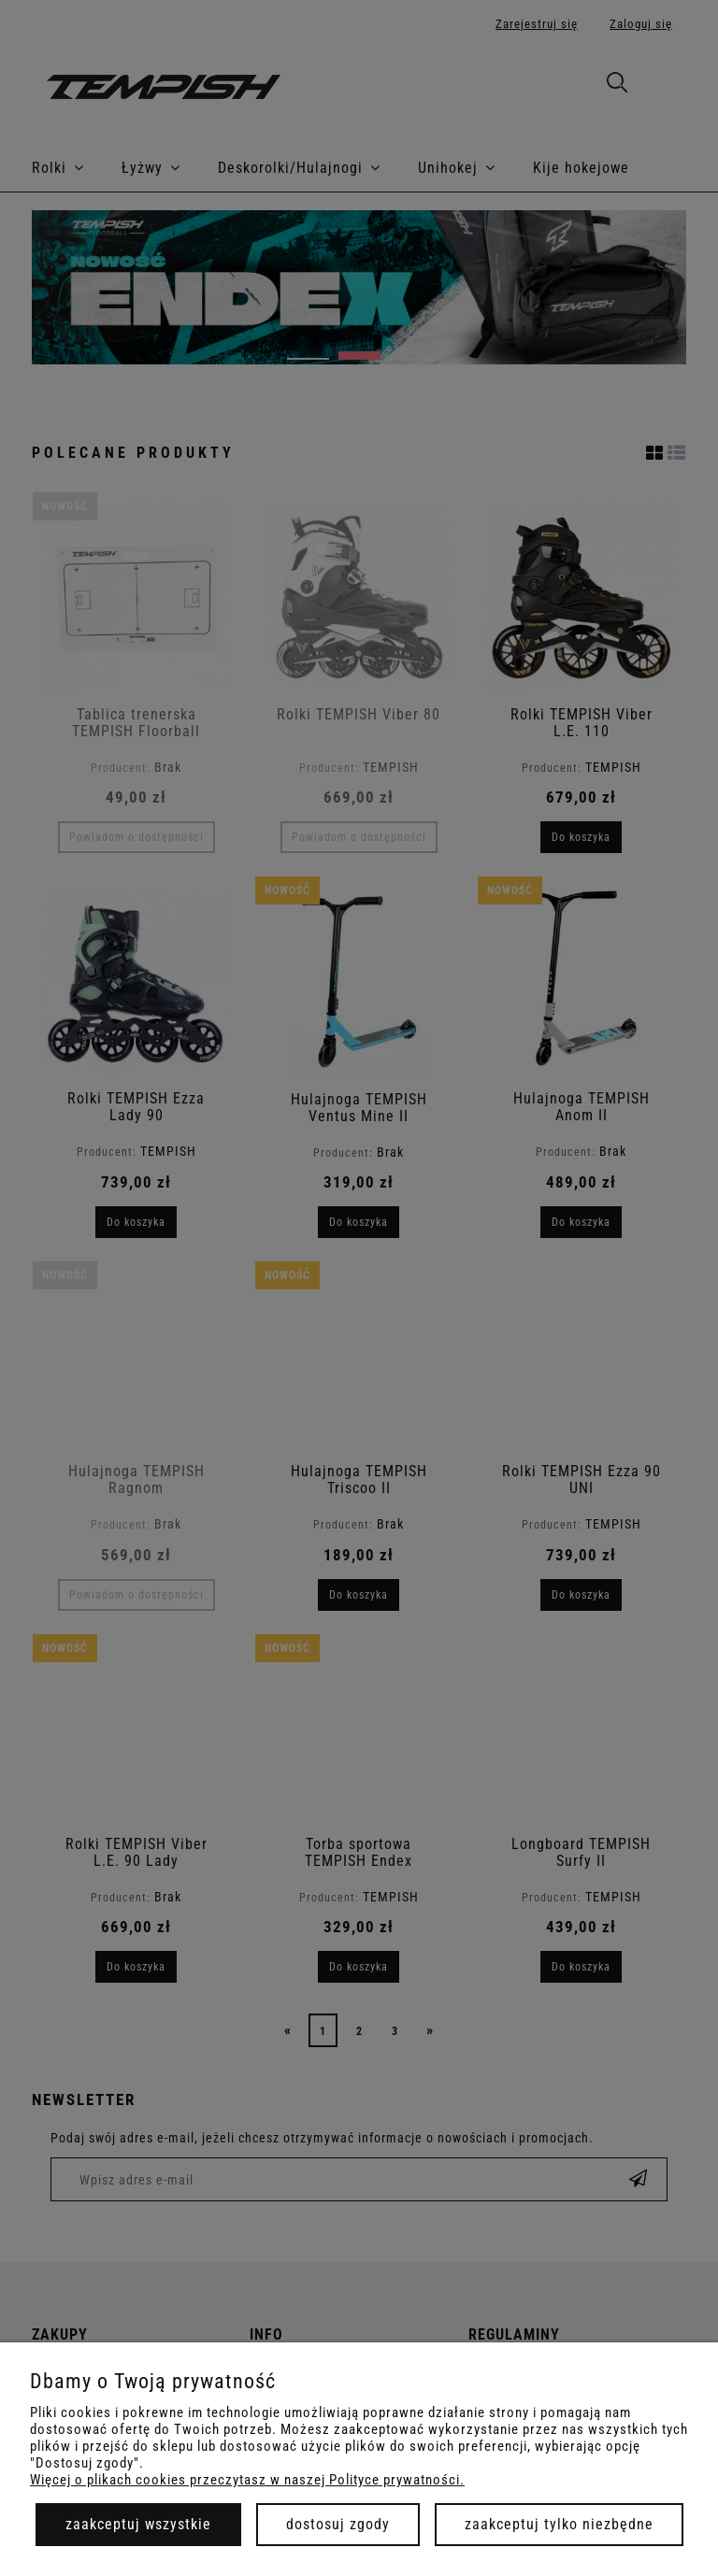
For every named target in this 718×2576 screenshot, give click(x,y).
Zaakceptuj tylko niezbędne (559, 2524)
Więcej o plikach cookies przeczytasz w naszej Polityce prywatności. (247, 2479)
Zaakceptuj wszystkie (138, 2524)
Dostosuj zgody (338, 2524)
